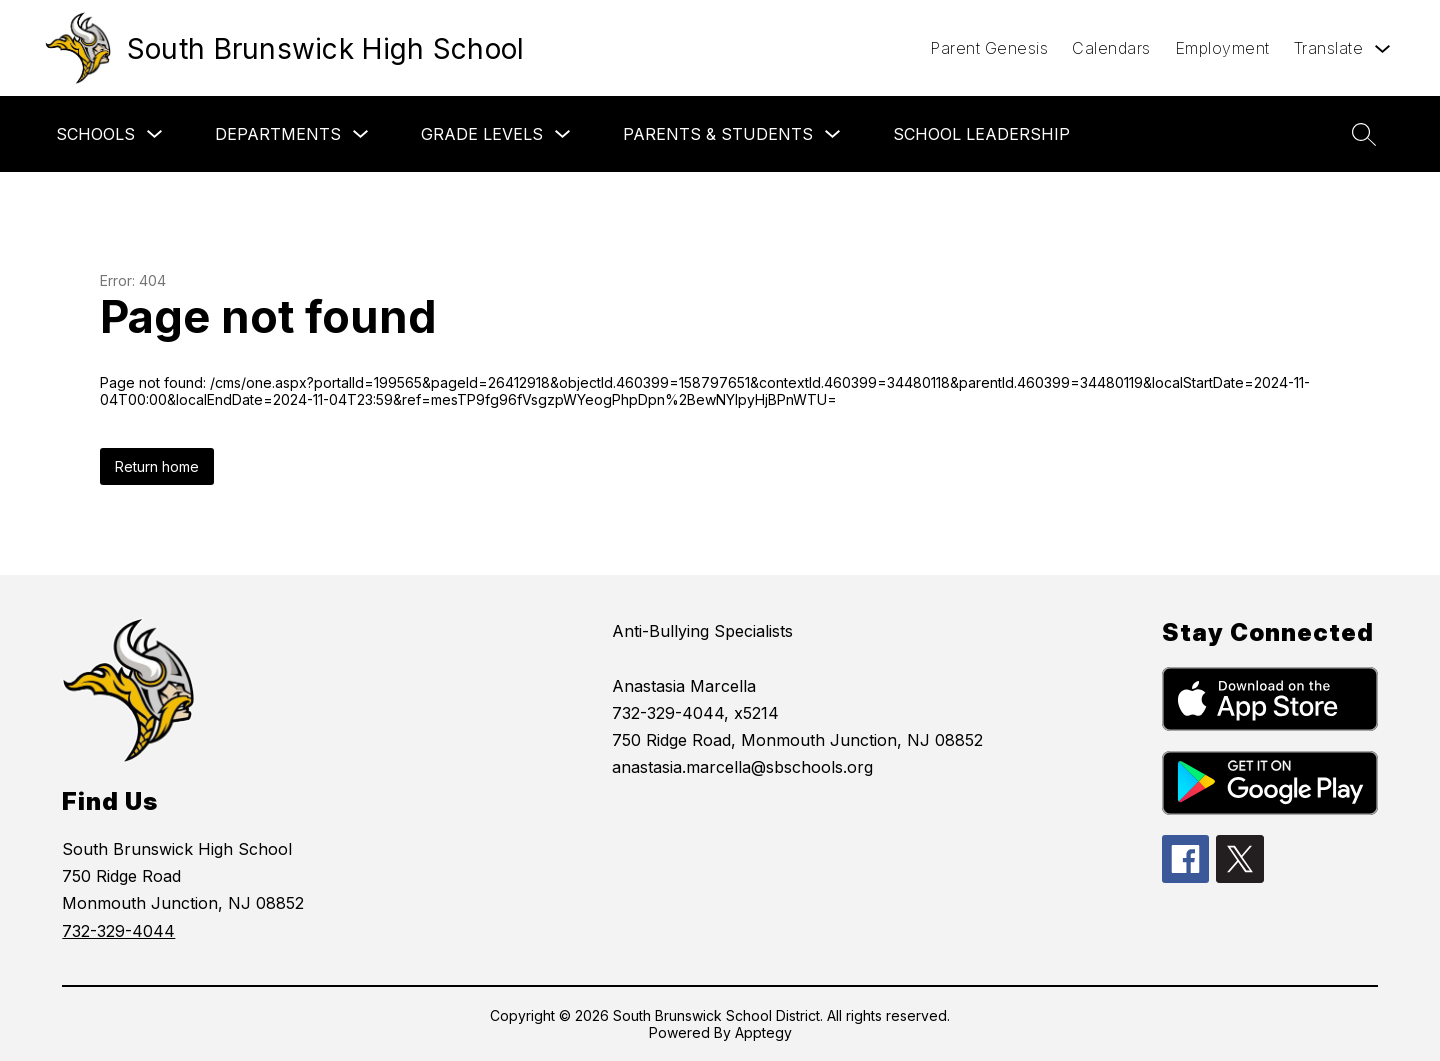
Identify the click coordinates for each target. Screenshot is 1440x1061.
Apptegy (763, 1032)
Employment (1222, 48)
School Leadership (981, 134)
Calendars (1111, 48)
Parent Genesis (989, 48)
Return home (157, 466)
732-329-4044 (118, 931)
